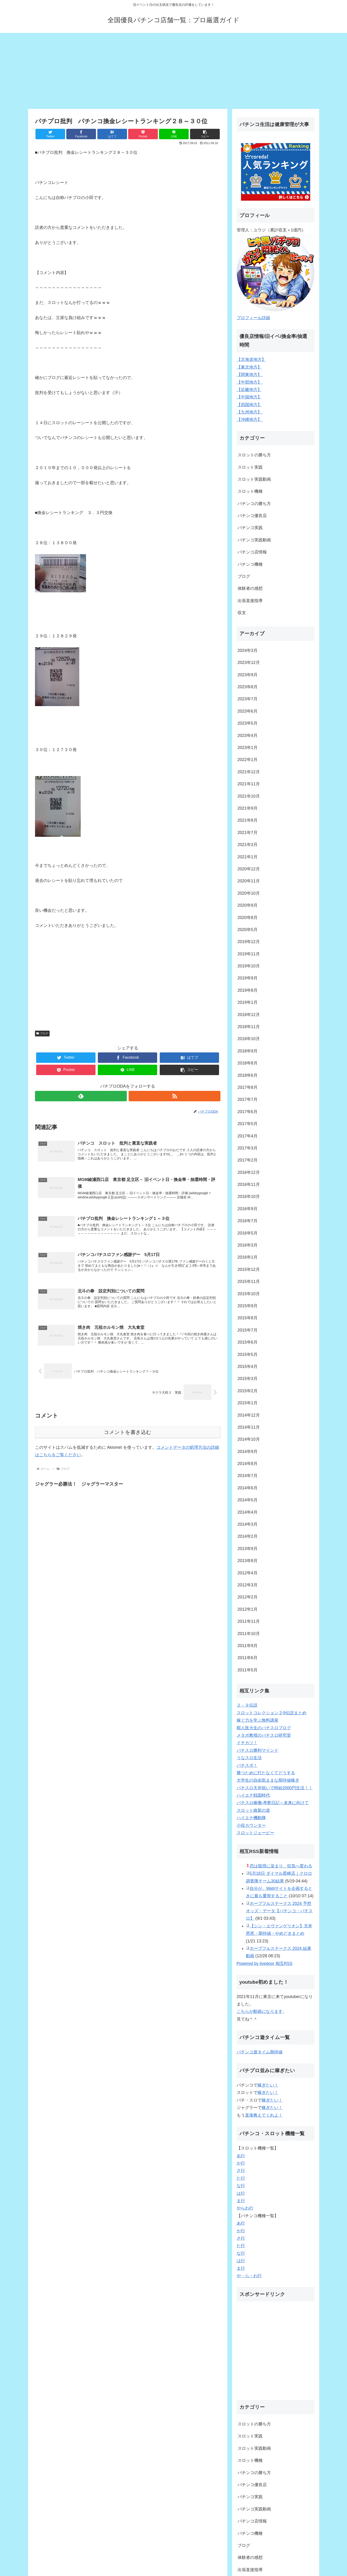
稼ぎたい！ (268, 2035)
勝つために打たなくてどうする (266, 1773)
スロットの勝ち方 (254, 455)
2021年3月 (248, 844)
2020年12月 (249, 869)
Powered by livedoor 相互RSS (267, 1912)
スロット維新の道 (253, 1810)
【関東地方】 (250, 374)
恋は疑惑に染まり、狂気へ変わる (265, 1867)
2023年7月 (248, 699)
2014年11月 (249, 1427)
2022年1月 (248, 759)
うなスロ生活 (249, 1757)
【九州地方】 (250, 412)
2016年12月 (249, 1172)
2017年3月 (248, 1148)
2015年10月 (249, 1293)
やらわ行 (245, 2159)
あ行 (241, 2106)
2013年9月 (248, 1548)
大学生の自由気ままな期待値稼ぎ (268, 1780)
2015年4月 (248, 1366)
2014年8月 (248, 1463)
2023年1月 (248, 747)
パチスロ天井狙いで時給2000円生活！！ (275, 1788)
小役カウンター (251, 1825)
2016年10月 (249, 1196)
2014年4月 (248, 1512)
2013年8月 (248, 1560)
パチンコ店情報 (252, 552)
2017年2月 (248, 1160)
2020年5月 (248, 929)
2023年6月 (248, 711)
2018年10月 (249, 1038)
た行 (241, 2129)
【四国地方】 (249, 404)
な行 (241, 2136)
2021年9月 (248, 808)
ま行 (241, 2151)
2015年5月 (248, 1354)
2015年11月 (249, 1281)
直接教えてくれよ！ (264, 2066)
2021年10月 (249, 796)
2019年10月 (249, 966)
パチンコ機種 (250, 564)
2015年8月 (248, 1318)
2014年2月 (248, 1536)
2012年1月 (248, 1609)
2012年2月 (248, 1597)
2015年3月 (248, 1378)
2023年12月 (249, 662)
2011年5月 (248, 1670)
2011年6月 (248, 1657)
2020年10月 (249, 893)
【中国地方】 (249, 397)
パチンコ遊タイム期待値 (260, 2003)
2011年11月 (249, 1621)
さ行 (241, 2121)
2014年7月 (248, 1475)
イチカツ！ (247, 1742)
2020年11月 (249, 881)
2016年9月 (248, 1208)
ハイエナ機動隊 (251, 1817)
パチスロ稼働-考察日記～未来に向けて (273, 1802)
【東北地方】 (249, 367)
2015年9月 (248, 1306)
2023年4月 (248, 735)
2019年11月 (249, 954)
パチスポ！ (247, 1765)
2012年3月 (248, 1585)
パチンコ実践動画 (254, 540)
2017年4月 (248, 1136)
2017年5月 (248, 1123)
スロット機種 (250, 491)
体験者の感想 (250, 588)
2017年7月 (248, 1099)
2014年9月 (248, 1451)
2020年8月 (248, 917)
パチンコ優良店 (252, 515)
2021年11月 (249, 784)
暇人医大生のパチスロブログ (264, 1728)
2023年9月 (248, 674)
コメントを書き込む (127, 1436)
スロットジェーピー (255, 1833)
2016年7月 (248, 1221)
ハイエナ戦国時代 (253, 1795)
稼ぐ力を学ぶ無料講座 (257, 1720)
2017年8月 (248, 1087)
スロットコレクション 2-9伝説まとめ (271, 1713)
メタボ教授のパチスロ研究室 (264, 1735)
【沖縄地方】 (250, 419)
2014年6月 (248, 1488)
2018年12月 (249, 1014)
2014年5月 (248, 1500)
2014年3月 (248, 1524)
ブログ (42, 1033)
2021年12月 (249, 772)
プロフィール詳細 (253, 318)
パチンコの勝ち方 (254, 503)
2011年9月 (248, 1645)
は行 (241, 2144)
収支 (242, 612)
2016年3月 (248, 1245)
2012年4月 (248, 1573)
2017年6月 (248, 1111)
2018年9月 (248, 1051)
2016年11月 (249, 1184)
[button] (205, 134)
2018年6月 (248, 1075)
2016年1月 (248, 1257)
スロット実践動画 (254, 479)
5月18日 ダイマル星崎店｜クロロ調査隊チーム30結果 (277, 1871)
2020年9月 (248, 905)
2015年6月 (248, 1342)
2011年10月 (249, 1633)
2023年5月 (248, 723)
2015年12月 (249, 1269)
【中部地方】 (250, 382)
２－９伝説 (247, 1705)
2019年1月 (248, 1002)
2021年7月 (248, 832)
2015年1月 (248, 1403)
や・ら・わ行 (249, 2226)
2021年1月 (248, 857)
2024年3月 (248, 650)
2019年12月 (249, 941)
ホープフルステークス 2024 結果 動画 (267, 1903)
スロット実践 (250, 467)
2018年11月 (249, 1026)
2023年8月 (248, 687)
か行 (241, 2114)
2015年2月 (248, 1391)
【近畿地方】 (249, 389)
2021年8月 (248, 820)
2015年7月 (248, 1330)
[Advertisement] (174, 70)
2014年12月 (249, 1415)
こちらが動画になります (260, 1962)
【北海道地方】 (251, 359)
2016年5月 (248, 1233)
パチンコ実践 (250, 527)
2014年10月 (249, 1439)
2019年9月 (248, 978)
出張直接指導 (250, 600)
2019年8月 (248, 990)
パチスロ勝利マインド (257, 1750)
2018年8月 (248, 1063)
